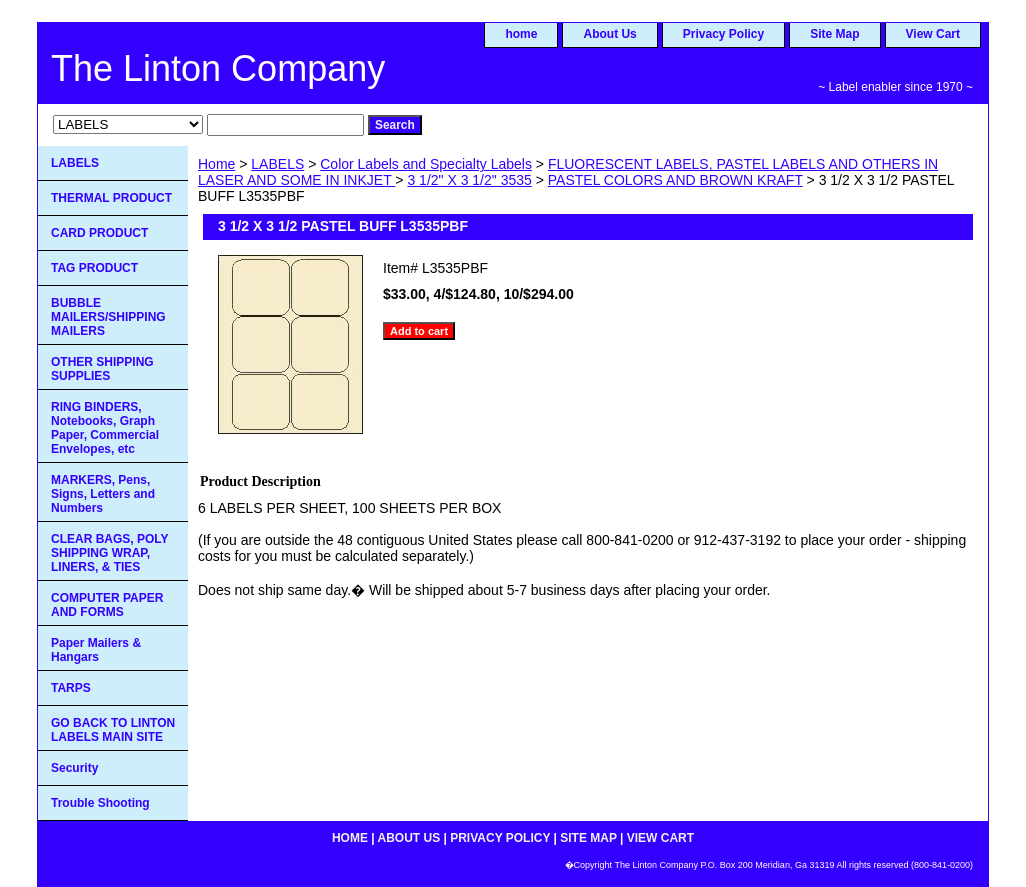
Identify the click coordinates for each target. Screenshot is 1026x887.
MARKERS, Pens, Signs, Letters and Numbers (103, 494)
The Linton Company (218, 68)
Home (216, 164)
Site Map (834, 34)
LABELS (277, 164)
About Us (609, 34)
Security (74, 768)
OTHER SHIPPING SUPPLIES (102, 369)
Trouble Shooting (100, 803)
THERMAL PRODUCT (111, 198)
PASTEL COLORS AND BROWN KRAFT (675, 180)
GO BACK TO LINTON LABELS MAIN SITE (113, 730)
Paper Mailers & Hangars (96, 650)
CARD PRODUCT (99, 233)
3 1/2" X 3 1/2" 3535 (469, 180)
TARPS (71, 688)
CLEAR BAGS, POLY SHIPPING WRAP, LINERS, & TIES (110, 553)
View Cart (933, 34)
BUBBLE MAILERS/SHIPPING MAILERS (108, 317)
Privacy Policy (723, 34)
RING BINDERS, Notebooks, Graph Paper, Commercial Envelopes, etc (105, 428)
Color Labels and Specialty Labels (426, 164)
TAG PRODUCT (94, 268)
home (521, 34)
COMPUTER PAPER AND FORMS (107, 605)
